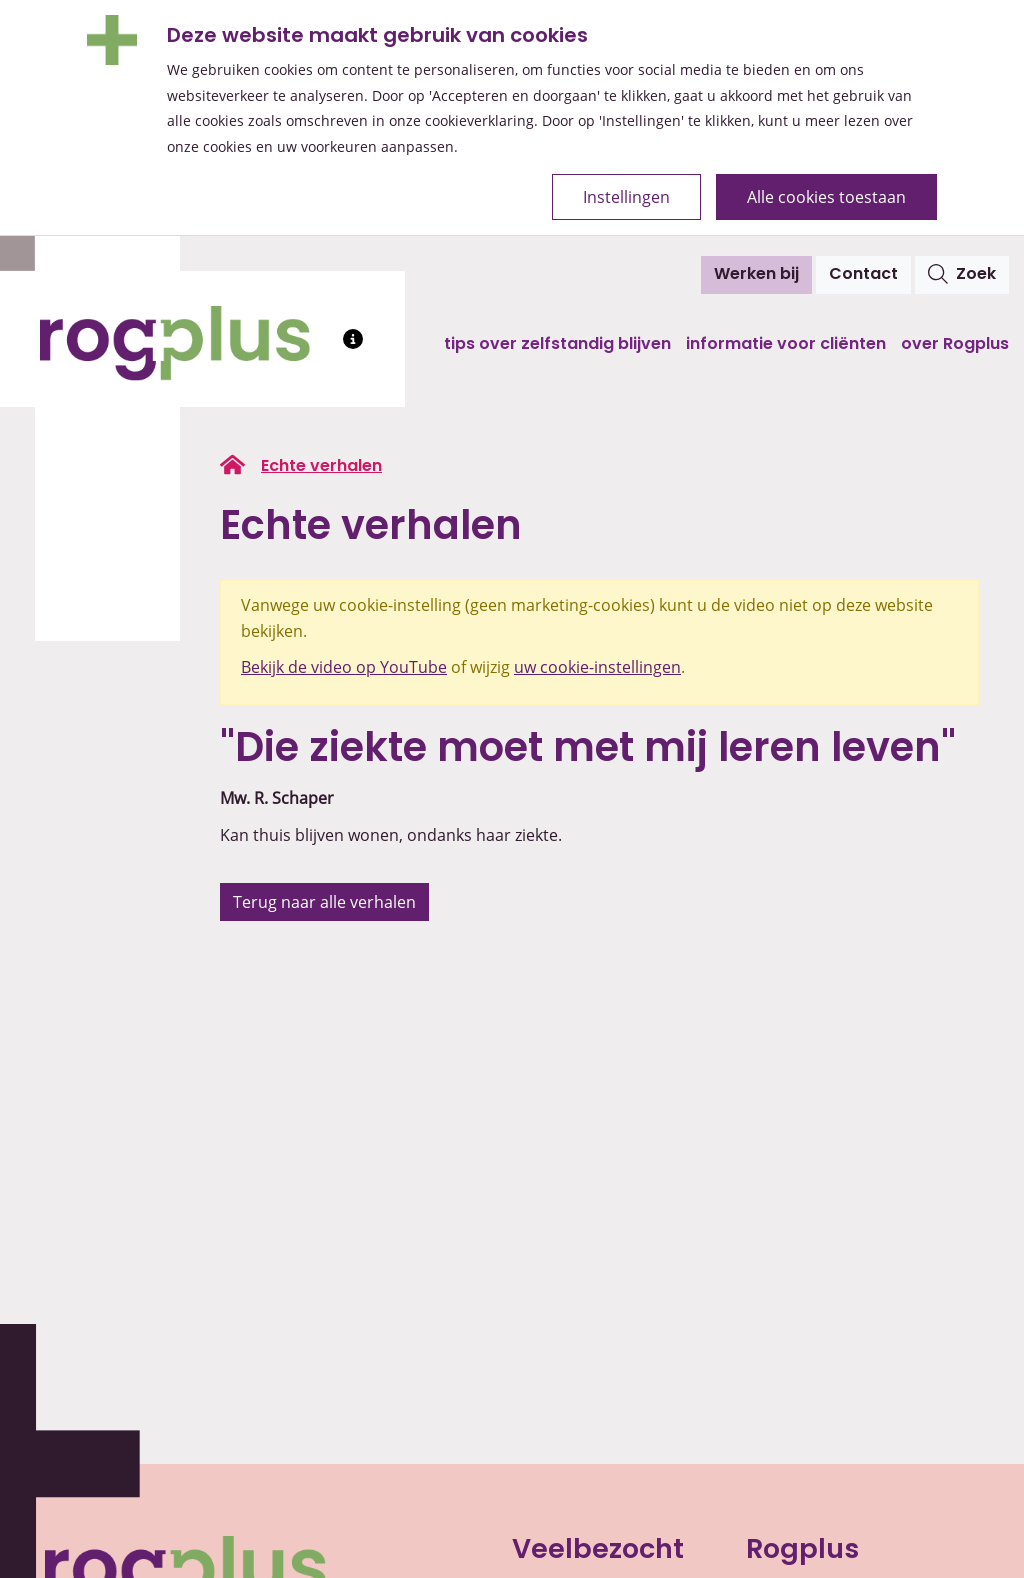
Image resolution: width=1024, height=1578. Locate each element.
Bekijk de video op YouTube (344, 667)
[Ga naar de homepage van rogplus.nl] (232, 465)
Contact (863, 275)
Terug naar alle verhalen (324, 902)
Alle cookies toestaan (826, 197)
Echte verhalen (321, 467)
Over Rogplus (955, 345)
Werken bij (756, 275)
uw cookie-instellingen (597, 667)
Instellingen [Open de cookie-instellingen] (626, 197)
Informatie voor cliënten (786, 345)
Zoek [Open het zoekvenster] (962, 274)
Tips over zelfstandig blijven (557, 345)
